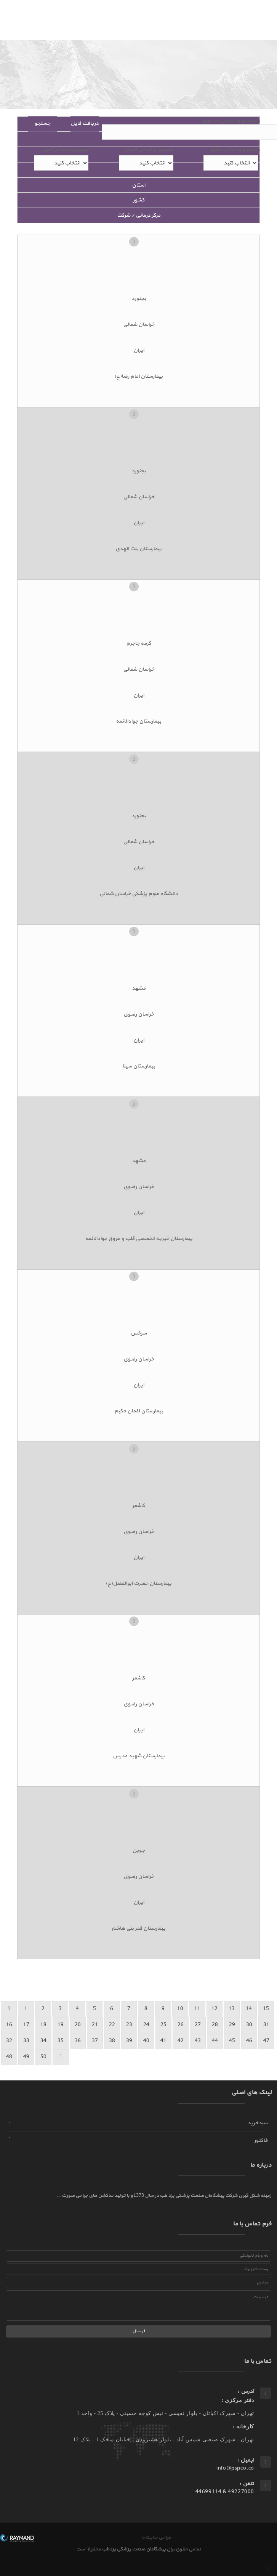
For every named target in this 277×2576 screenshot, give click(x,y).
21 (95, 2025)
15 (266, 2009)
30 (249, 2025)
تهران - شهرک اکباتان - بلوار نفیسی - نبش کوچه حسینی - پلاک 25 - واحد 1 (165, 2413)
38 (112, 2041)
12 (214, 2009)
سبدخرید (257, 2123)
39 (129, 2041)
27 (198, 2025)
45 (232, 2041)
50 (43, 2057)
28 (215, 2025)
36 (78, 2041)
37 (95, 2041)
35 (61, 2041)
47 (266, 2041)
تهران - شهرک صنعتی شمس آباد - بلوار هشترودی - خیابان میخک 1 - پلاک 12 (163, 2439)
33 (26, 2041)
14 (249, 2009)
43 (198, 2041)
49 (26, 2057)
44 (215, 2041)
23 (129, 2025)
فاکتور (260, 2140)
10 (180, 2009)
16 (9, 2025)
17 (26, 2025)
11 (197, 2009)
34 (43, 2041)
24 (146, 2025)
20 (78, 2025)
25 (163, 2025)
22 (112, 2025)
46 (249, 2041)
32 (9, 2041)
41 (163, 2041)
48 (9, 2057)
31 (266, 2025)
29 (232, 2025)
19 (61, 2025)
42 (181, 2041)
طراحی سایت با (155, 2537)
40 (146, 2041)
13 (232, 2009)
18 (43, 2025)
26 (181, 2025)
